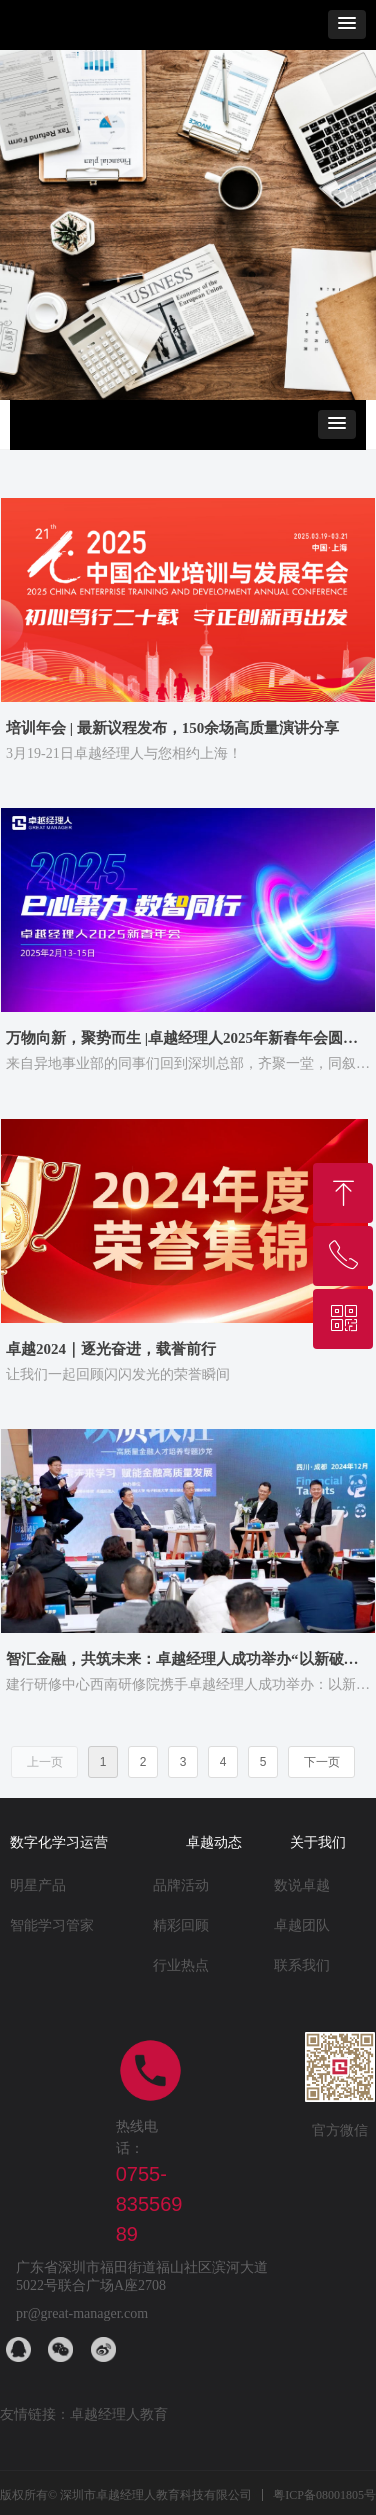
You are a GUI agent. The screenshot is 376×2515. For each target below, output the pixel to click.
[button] (347, 24)
